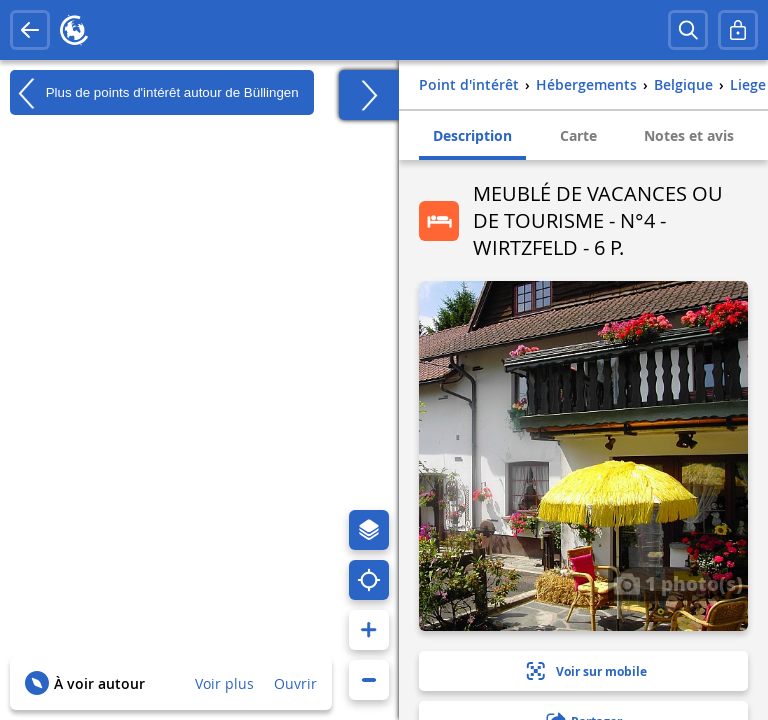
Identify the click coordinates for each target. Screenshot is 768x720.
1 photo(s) (678, 583)
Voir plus (224, 683)
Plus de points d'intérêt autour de (154, 93)
